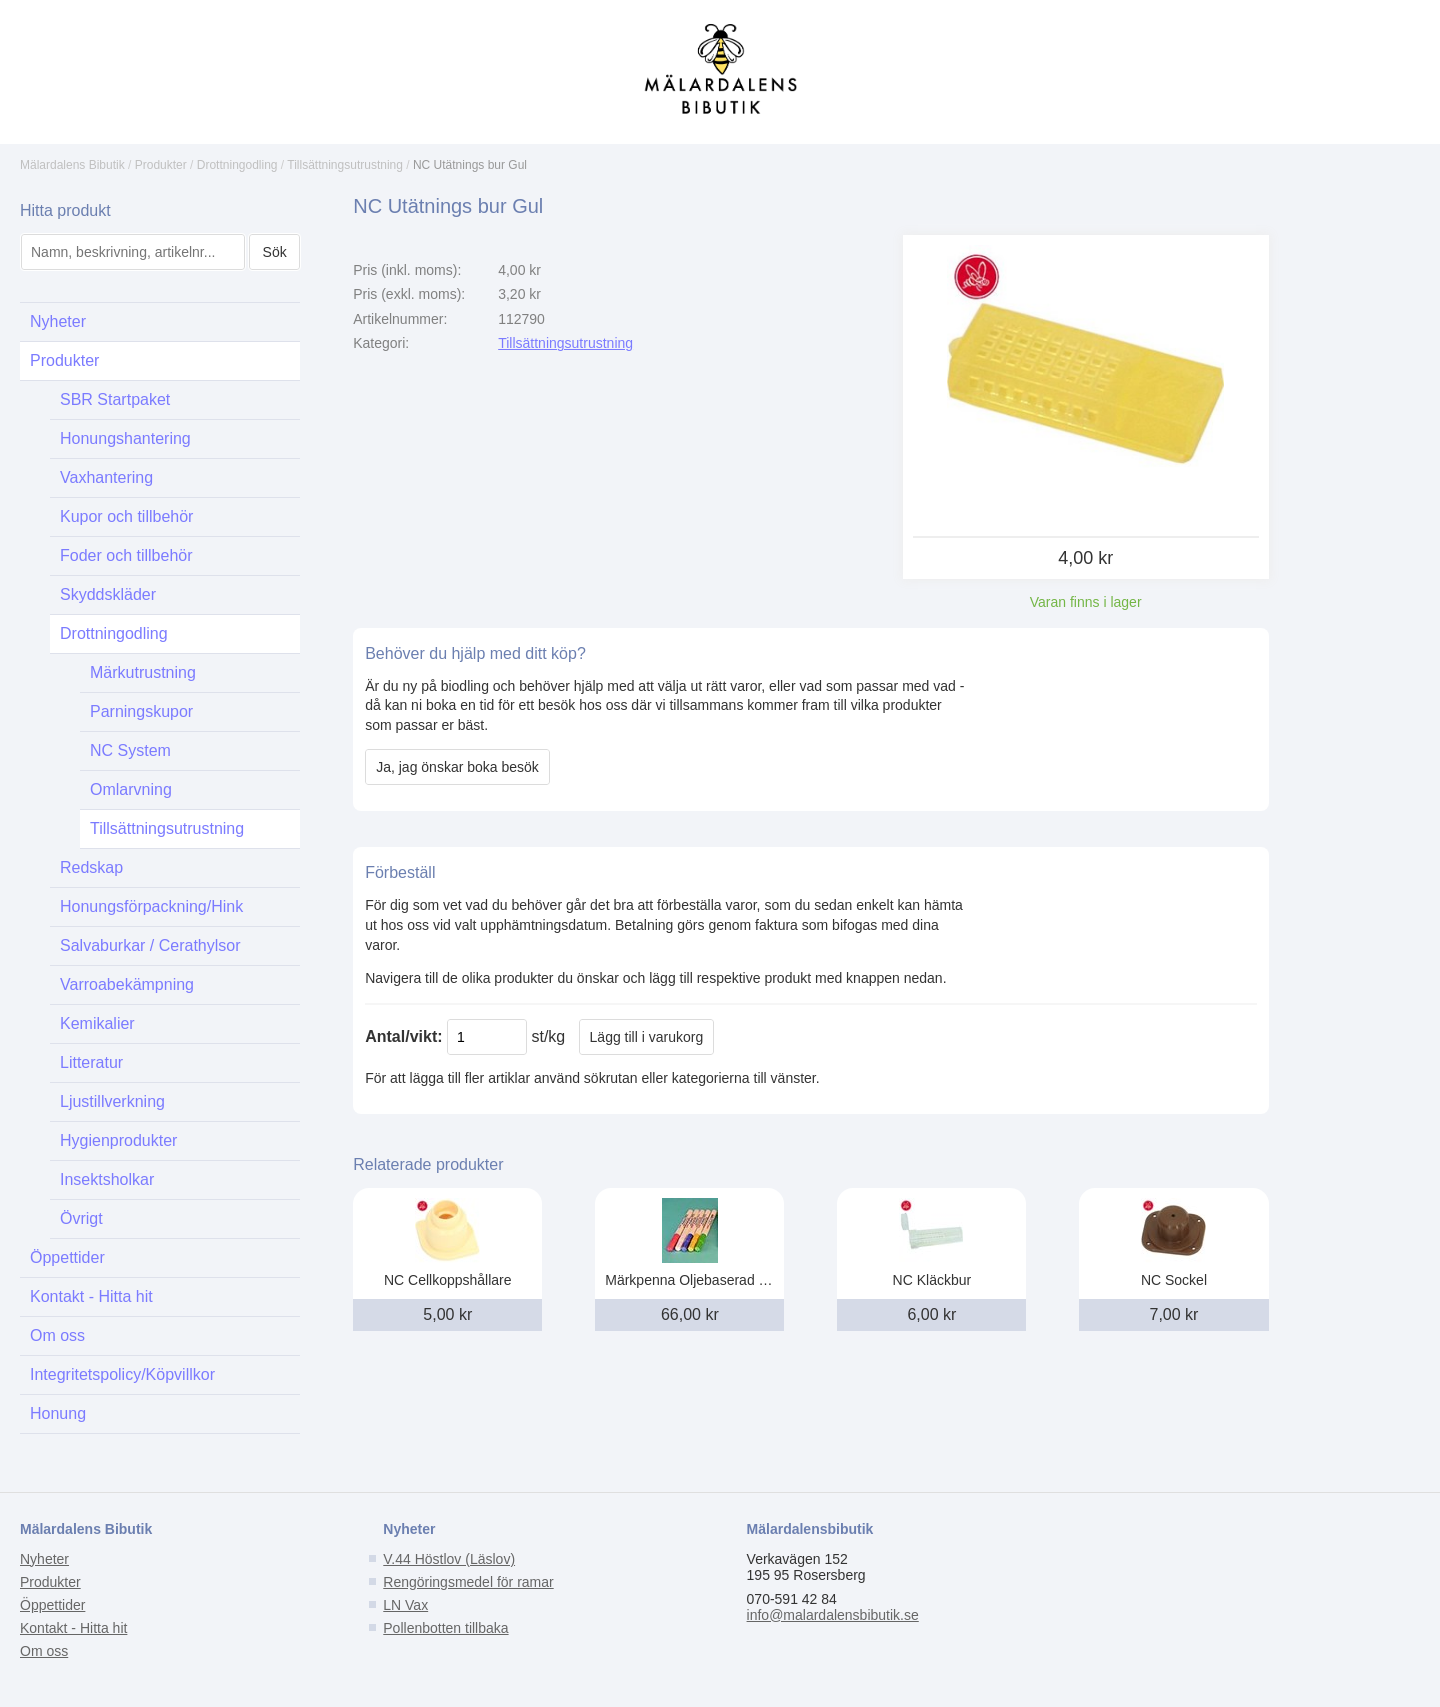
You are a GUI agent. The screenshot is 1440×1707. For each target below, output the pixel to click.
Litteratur (91, 1062)
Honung (58, 1413)
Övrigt (81, 1218)
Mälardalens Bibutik (72, 165)
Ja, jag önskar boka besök (457, 767)
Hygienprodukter (118, 1140)
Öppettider (67, 1257)
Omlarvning (131, 789)
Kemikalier (97, 1023)
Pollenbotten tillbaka (445, 1628)
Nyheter (58, 321)
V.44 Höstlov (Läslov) (449, 1559)
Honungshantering (125, 438)
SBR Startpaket (115, 399)
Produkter (161, 165)
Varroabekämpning (127, 984)
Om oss (57, 1335)
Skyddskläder (108, 594)
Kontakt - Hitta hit (91, 1296)
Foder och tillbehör (126, 555)
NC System (130, 750)
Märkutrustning (143, 672)
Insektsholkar (107, 1179)
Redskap (91, 867)
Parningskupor (141, 711)
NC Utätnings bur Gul (470, 165)
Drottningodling (237, 165)
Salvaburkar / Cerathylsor (150, 945)
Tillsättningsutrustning (345, 165)
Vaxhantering (106, 477)
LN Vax (405, 1605)
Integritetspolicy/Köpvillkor (122, 1374)
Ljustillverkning (112, 1101)
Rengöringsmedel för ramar (468, 1582)
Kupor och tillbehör (126, 516)
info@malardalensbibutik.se (833, 1615)
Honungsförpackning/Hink (151, 906)
